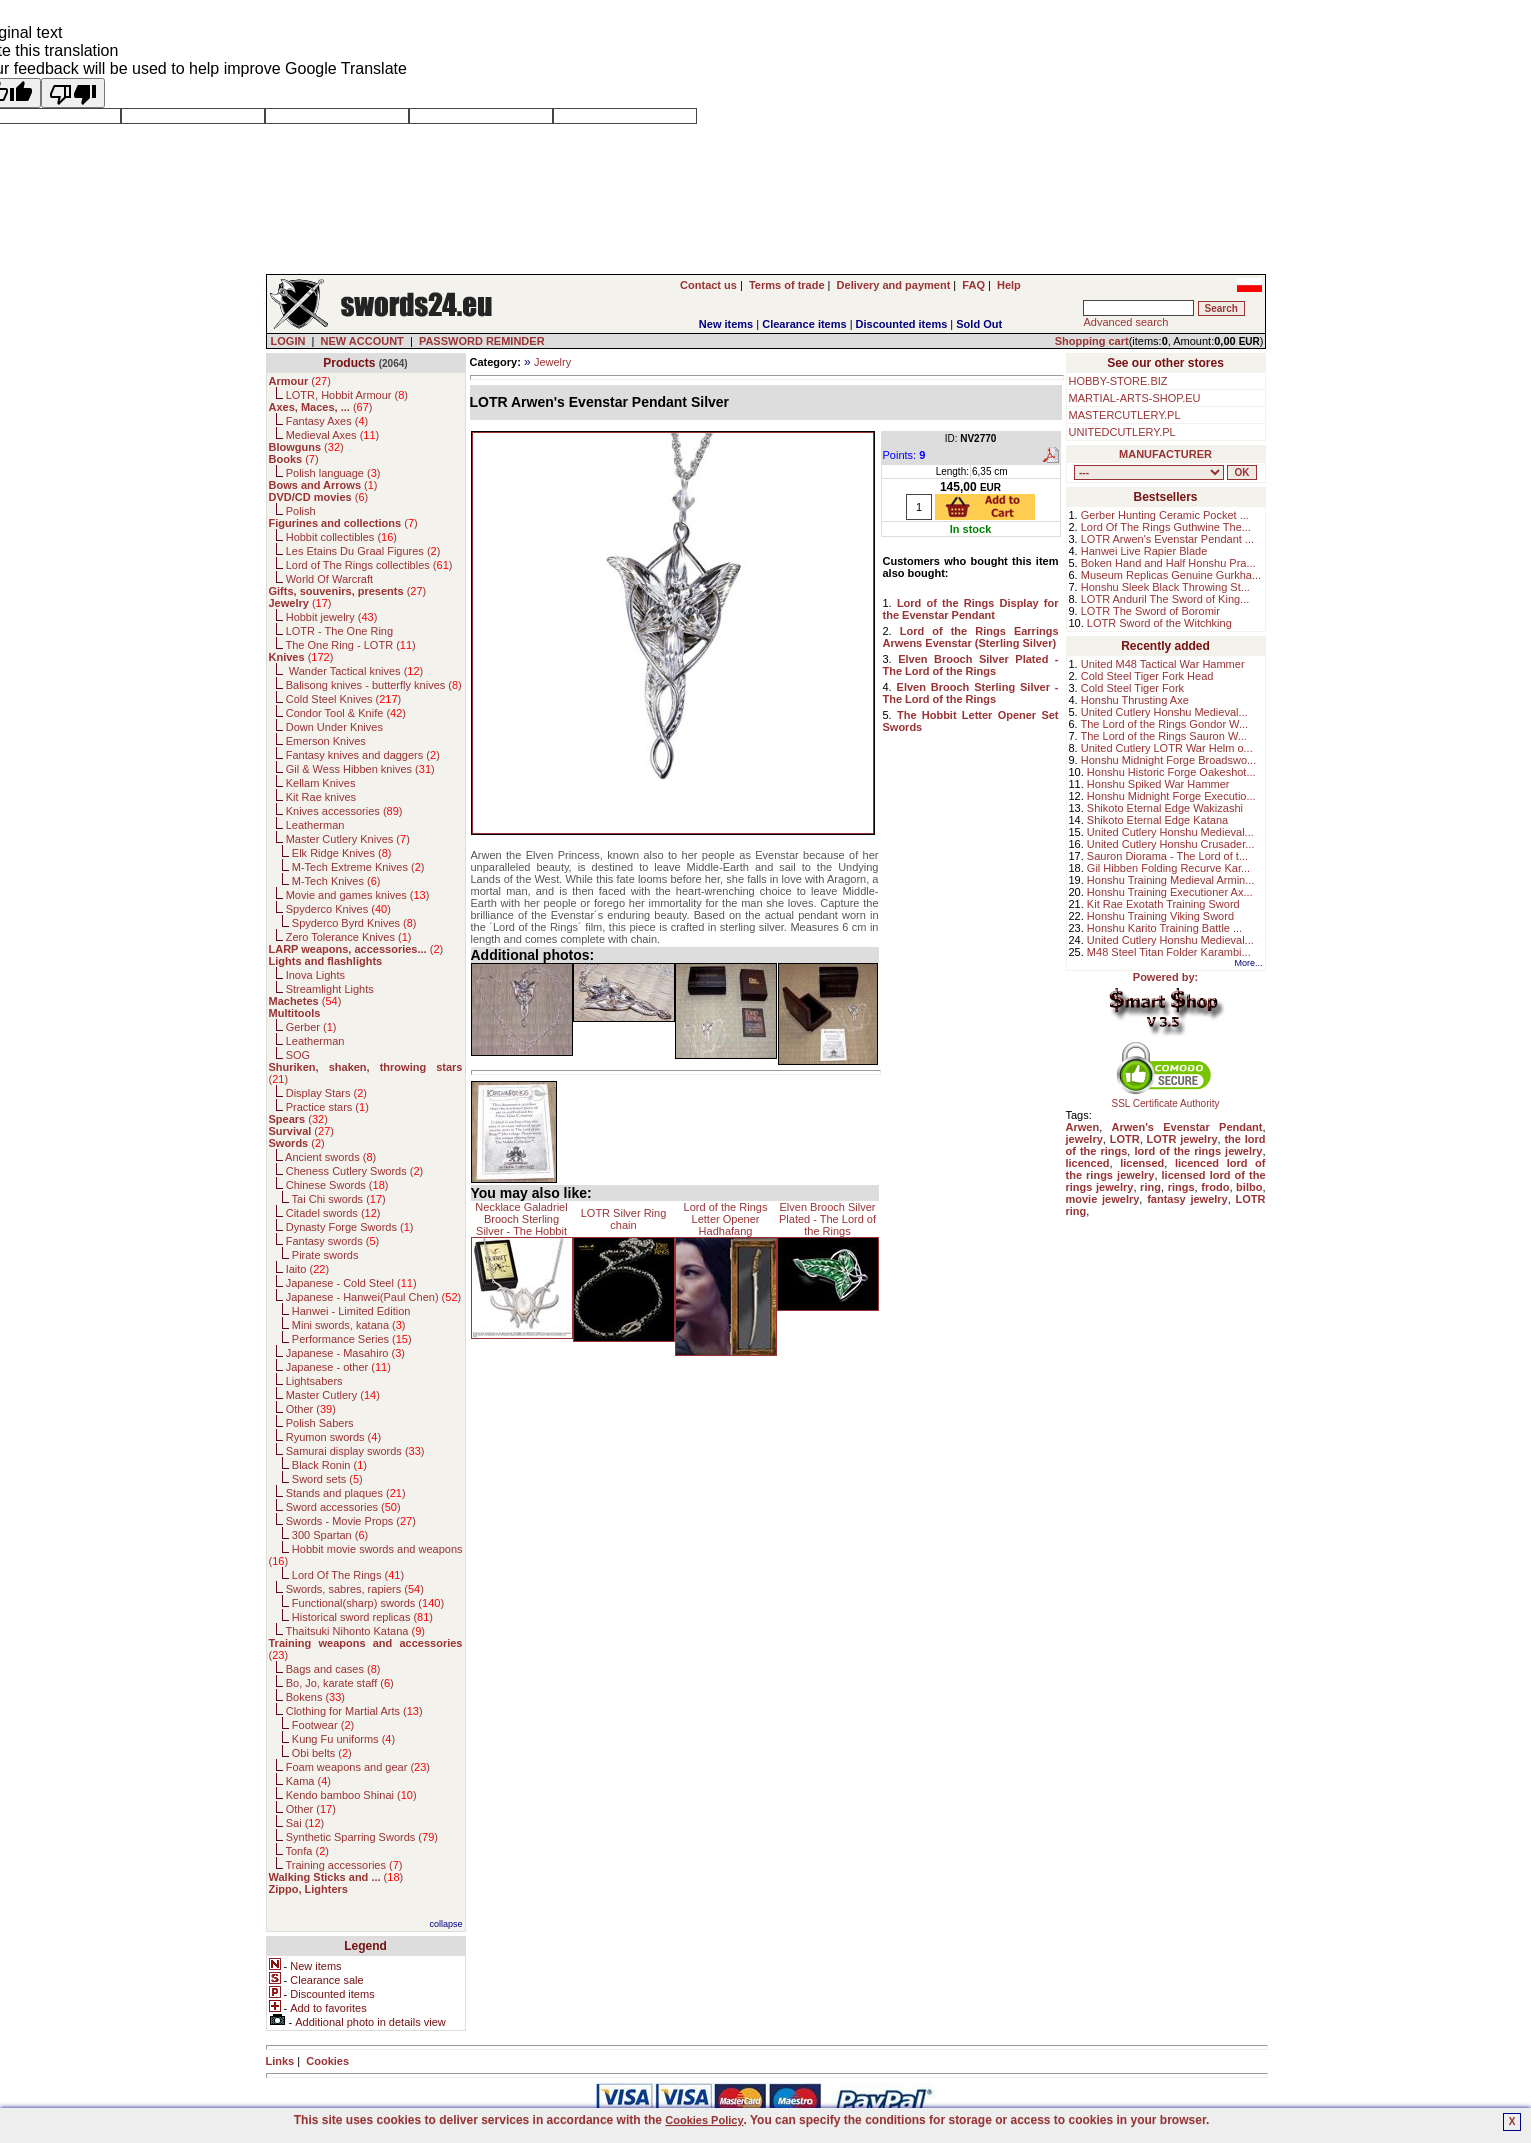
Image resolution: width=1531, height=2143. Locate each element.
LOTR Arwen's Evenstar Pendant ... (1167, 539)
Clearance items (804, 324)
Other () (311, 1409)
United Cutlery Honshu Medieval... (1164, 712)
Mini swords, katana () (349, 1325)
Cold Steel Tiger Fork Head (1147, 676)
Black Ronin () (329, 1465)
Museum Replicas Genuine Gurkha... (1171, 575)
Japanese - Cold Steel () (351, 1283)
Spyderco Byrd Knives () (354, 923)
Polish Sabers (320, 1423)
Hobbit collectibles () (341, 537)
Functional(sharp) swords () (368, 1603)
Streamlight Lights (330, 989)
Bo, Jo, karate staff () (340, 1683)
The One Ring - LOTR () (350, 645)
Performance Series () (352, 1339)
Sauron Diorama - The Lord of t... (1167, 856)
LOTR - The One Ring (339, 631)
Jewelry (552, 362)
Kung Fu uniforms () (343, 1739)
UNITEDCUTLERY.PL (1122, 432)
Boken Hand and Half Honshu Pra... (1168, 563)
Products (349, 363)
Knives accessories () (344, 811)
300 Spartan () (330, 1535)
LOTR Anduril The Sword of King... (1165, 599)
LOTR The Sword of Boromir (1150, 611)
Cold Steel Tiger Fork (1132, 688)
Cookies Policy (704, 2120)
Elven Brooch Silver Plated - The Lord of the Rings (827, 1219)
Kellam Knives (321, 783)
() (300, 381)
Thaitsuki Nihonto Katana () (354, 1631)
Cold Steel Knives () (344, 699)
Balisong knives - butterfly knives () (374, 685)
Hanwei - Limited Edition (351, 1311)
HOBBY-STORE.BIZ (1118, 381)
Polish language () (333, 473)
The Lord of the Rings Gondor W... (1165, 724)
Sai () (305, 1823)
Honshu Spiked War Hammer (1158, 784)
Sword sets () (327, 1479)
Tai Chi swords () (339, 1199)
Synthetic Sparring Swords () (362, 1837)
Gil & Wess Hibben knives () (360, 769)
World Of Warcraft (329, 579)
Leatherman (315, 825)
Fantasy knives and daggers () (363, 755)
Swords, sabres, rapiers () (355, 1589)
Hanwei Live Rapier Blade (1144, 551)
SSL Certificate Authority (1165, 1099)
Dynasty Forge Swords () (350, 1227)
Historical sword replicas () (362, 1617)
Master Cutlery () (333, 1395)
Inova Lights (315, 975)
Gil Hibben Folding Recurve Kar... (1168, 868)
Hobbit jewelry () (332, 617)
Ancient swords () (330, 1157)
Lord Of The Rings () (348, 1575)
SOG (298, 1055)
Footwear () (323, 1725)
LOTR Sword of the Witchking (1159, 623)
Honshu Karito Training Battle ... (1164, 928)
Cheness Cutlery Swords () (355, 1171)
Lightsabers (314, 1381)
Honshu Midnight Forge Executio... (1171, 796)
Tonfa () (306, 1851)
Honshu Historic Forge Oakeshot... (1171, 772)
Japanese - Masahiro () (345, 1353)
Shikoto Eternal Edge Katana (1157, 820)
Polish (301, 511)
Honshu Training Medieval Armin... (1171, 880)
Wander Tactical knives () (355, 671)
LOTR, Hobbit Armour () (347, 395)
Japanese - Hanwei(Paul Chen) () (374, 1297)
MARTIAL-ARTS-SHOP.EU (1135, 398)
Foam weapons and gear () (358, 1767)
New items (726, 324)
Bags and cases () (333, 1669)
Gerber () (311, 1027)
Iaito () (307, 1269)
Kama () (308, 1781)
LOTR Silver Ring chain (624, 1219)
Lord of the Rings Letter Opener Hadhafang (726, 1219)
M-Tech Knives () (336, 881)
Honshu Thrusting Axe (1135, 700)
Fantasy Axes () (327, 421)
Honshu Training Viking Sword (1160, 916)
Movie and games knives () (358, 895)
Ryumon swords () (333, 1437)
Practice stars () (327, 1107)
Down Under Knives (334, 727)
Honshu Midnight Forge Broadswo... (1168, 760)
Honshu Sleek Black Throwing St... (1165, 587)
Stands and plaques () (346, 1493)
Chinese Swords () (337, 1185)
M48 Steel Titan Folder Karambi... (1169, 952)
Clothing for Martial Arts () (354, 1711)
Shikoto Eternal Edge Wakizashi (1165, 808)
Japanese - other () (338, 1367)
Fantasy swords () (333, 1241)
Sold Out (979, 324)
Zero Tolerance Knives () (349, 937)
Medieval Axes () (333, 435)
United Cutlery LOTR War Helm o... (1167, 748)
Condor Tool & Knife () (346, 713)
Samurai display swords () (355, 1451)
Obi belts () (322, 1753)
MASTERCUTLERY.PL (1125, 415)
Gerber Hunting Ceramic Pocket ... (1165, 515)
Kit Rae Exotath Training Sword (1163, 904)
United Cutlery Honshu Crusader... (1171, 844)
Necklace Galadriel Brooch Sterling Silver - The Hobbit (521, 1219)
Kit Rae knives (321, 797)
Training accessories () (343, 1865)
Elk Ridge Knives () (342, 853)
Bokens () (315, 1697)
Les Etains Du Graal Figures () (363, 551)
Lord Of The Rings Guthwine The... (1166, 527)
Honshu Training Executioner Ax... (1170, 892)
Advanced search (1125, 322)
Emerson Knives (326, 741)
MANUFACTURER (1165, 454)
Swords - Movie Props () (351, 1521)
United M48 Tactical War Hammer (1163, 664)
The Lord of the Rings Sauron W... (1164, 736)
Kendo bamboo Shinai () (351, 1795)
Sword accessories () (343, 1507)
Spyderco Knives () (338, 909)
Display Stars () (326, 1093)
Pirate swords (325, 1255)
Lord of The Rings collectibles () (369, 565)
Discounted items (902, 324)
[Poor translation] (73, 93)
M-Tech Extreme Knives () (358, 867)
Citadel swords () (333, 1213)
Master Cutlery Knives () (348, 839)
